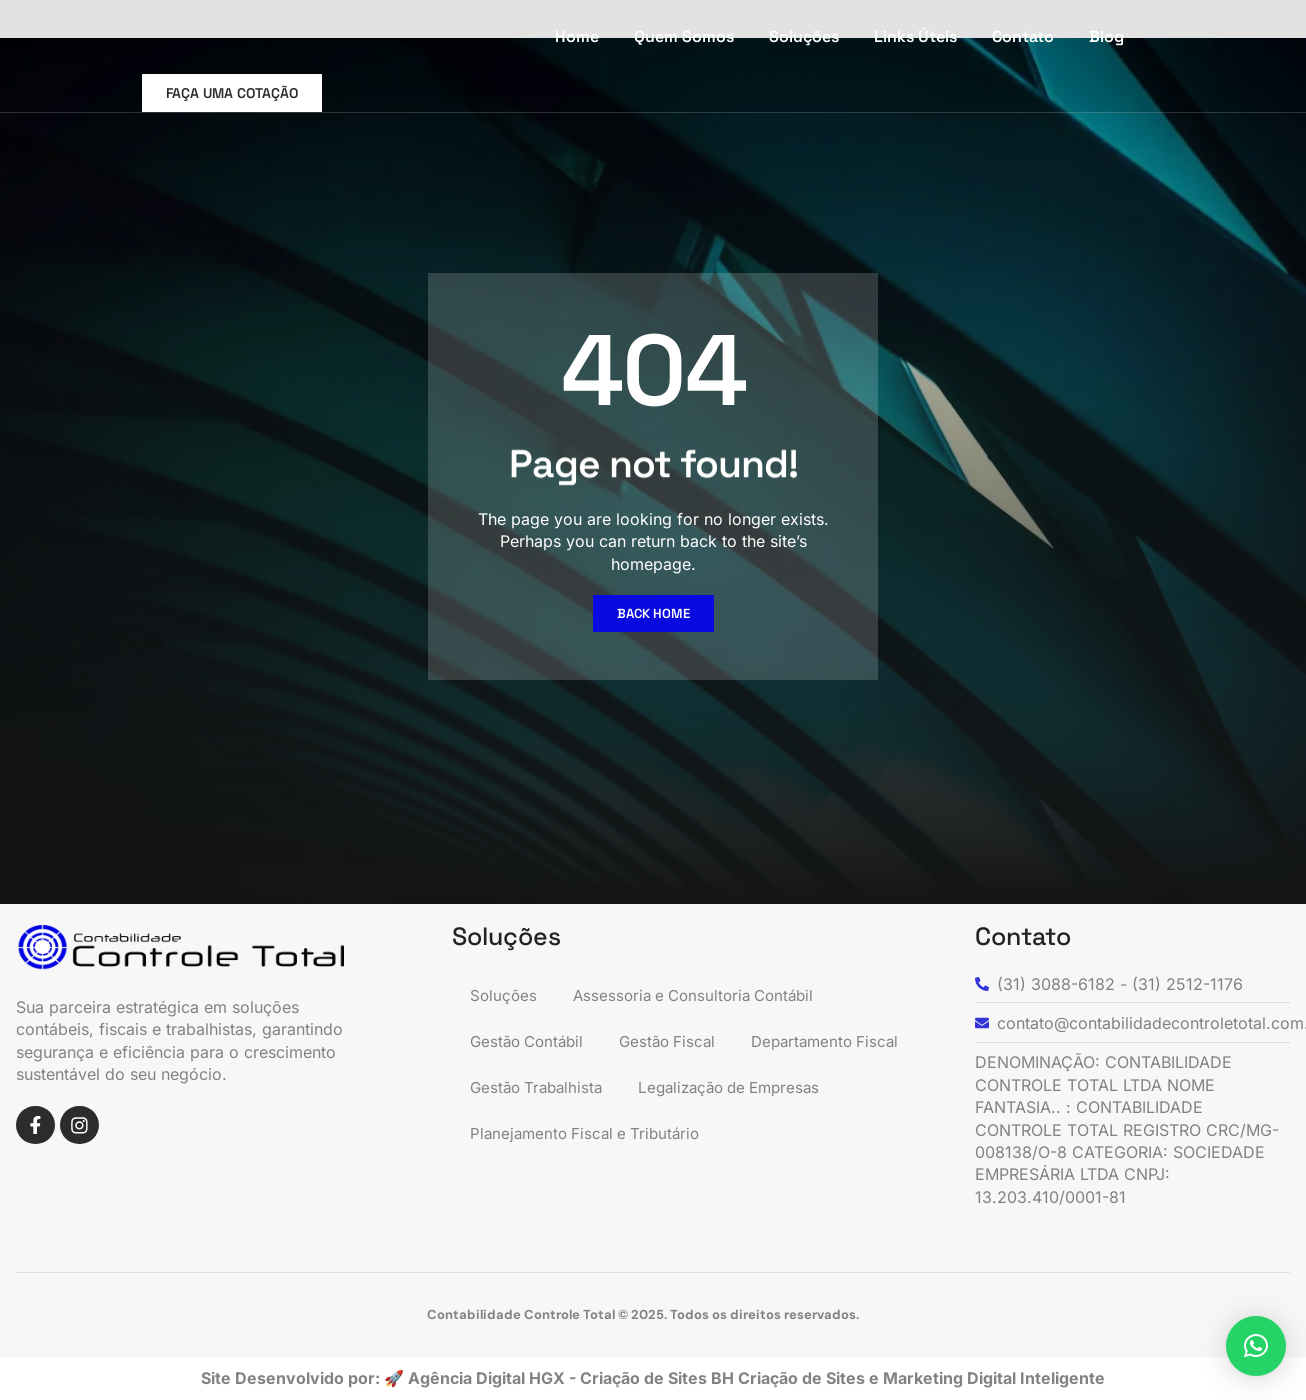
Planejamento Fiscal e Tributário (590, 1180)
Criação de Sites (803, 1378)
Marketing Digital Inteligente (994, 1378)
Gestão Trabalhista (731, 1088)
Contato (1023, 36)
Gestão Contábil (530, 1042)
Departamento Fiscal (547, 1088)
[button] (1256, 1346)
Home (577, 36)
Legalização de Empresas (567, 1134)
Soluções (804, 36)
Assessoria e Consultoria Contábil (702, 996)
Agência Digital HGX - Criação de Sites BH (571, 1378)
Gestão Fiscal (677, 1042)
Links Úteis (915, 36)
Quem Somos (684, 36)
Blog (1106, 36)
